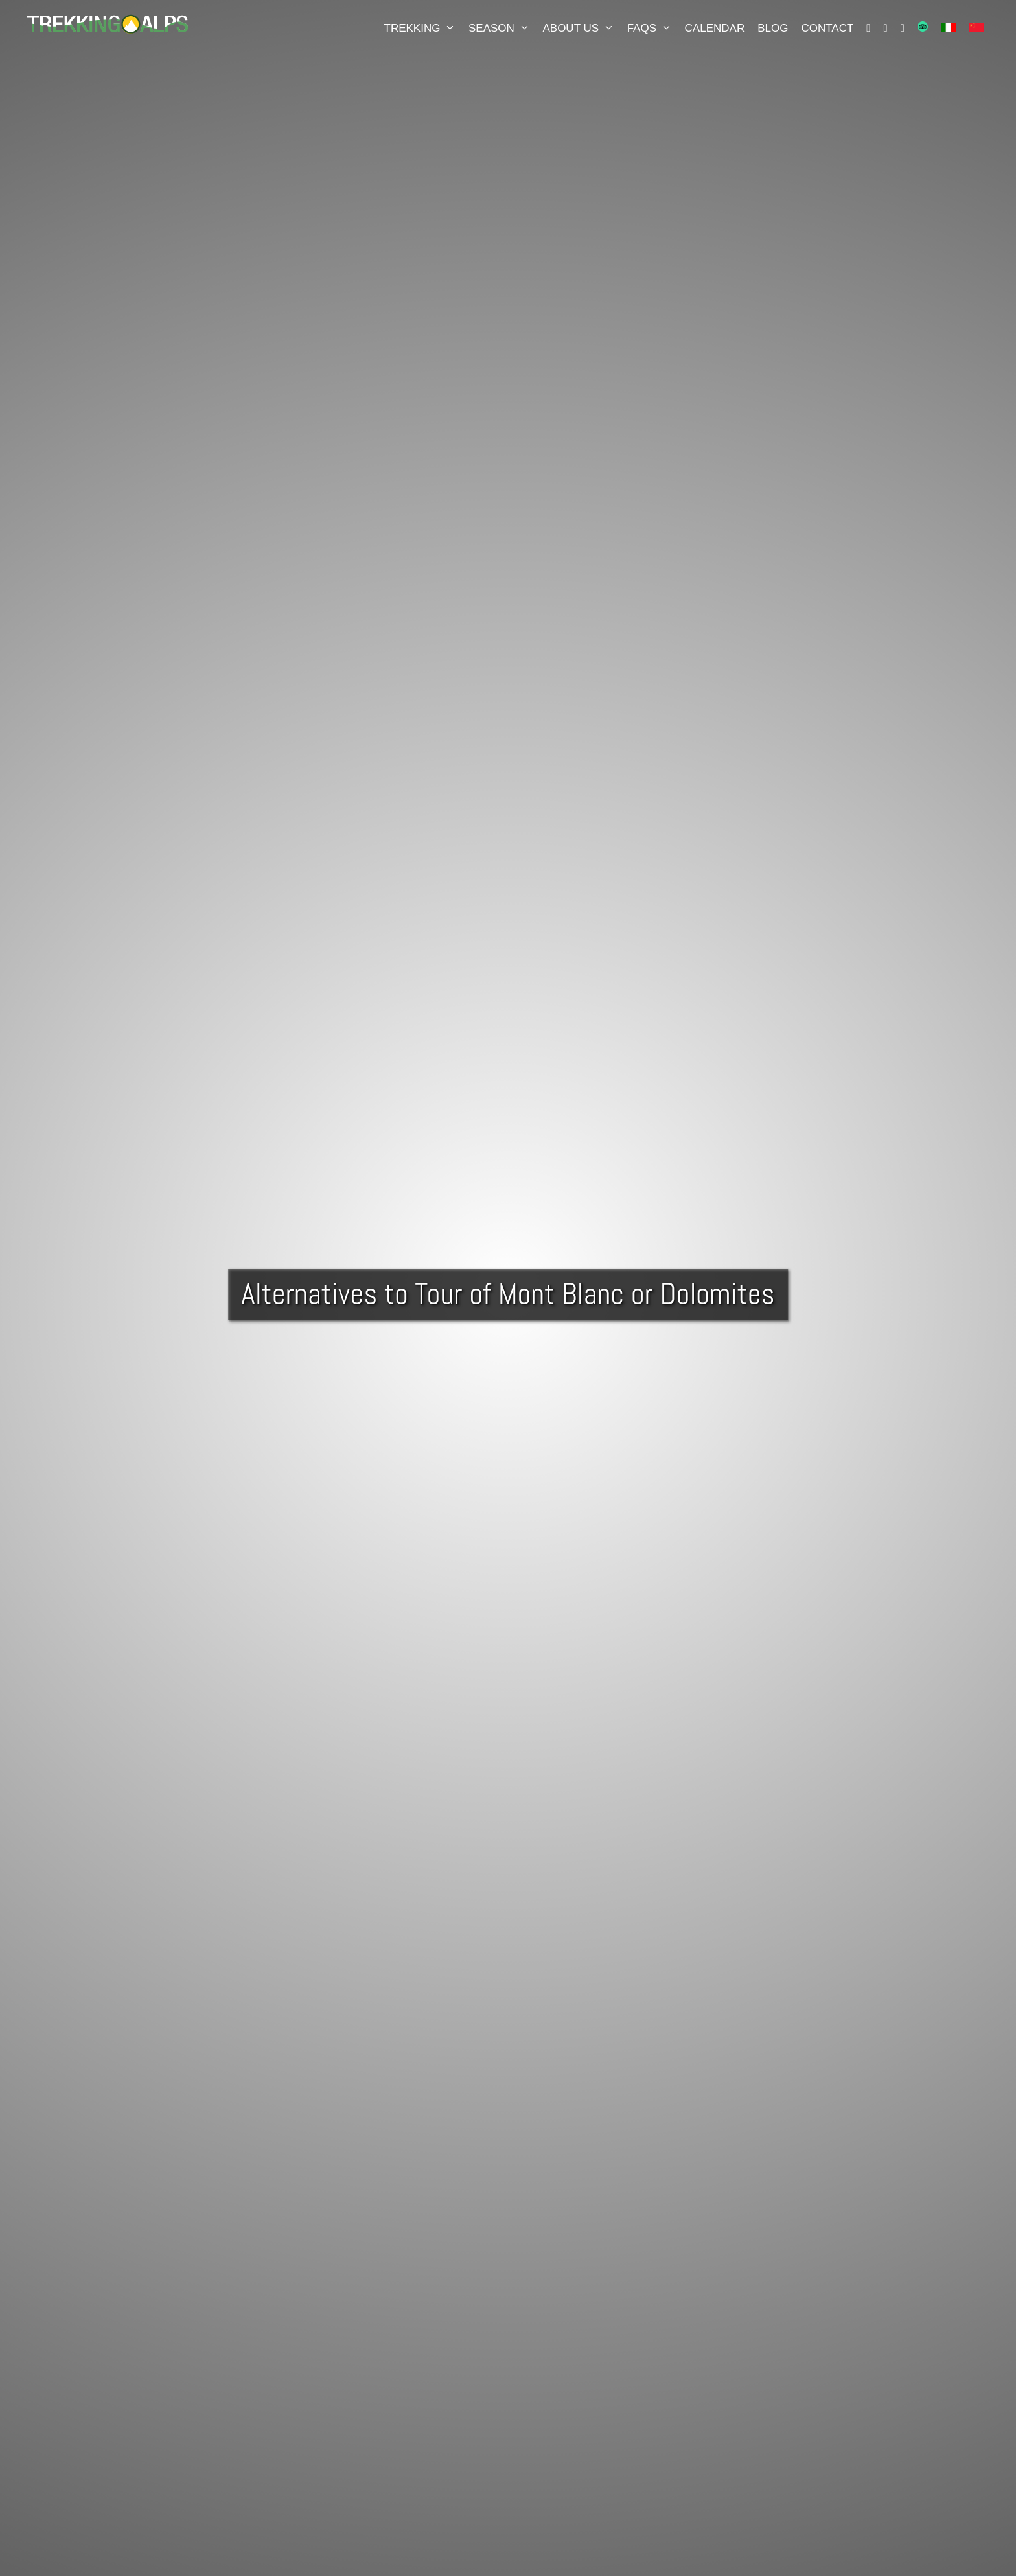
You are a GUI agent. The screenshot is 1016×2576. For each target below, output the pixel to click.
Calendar (715, 28)
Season (502, 28)
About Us (581, 28)
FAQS (652, 28)
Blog (772, 28)
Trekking (423, 28)
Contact (827, 28)
